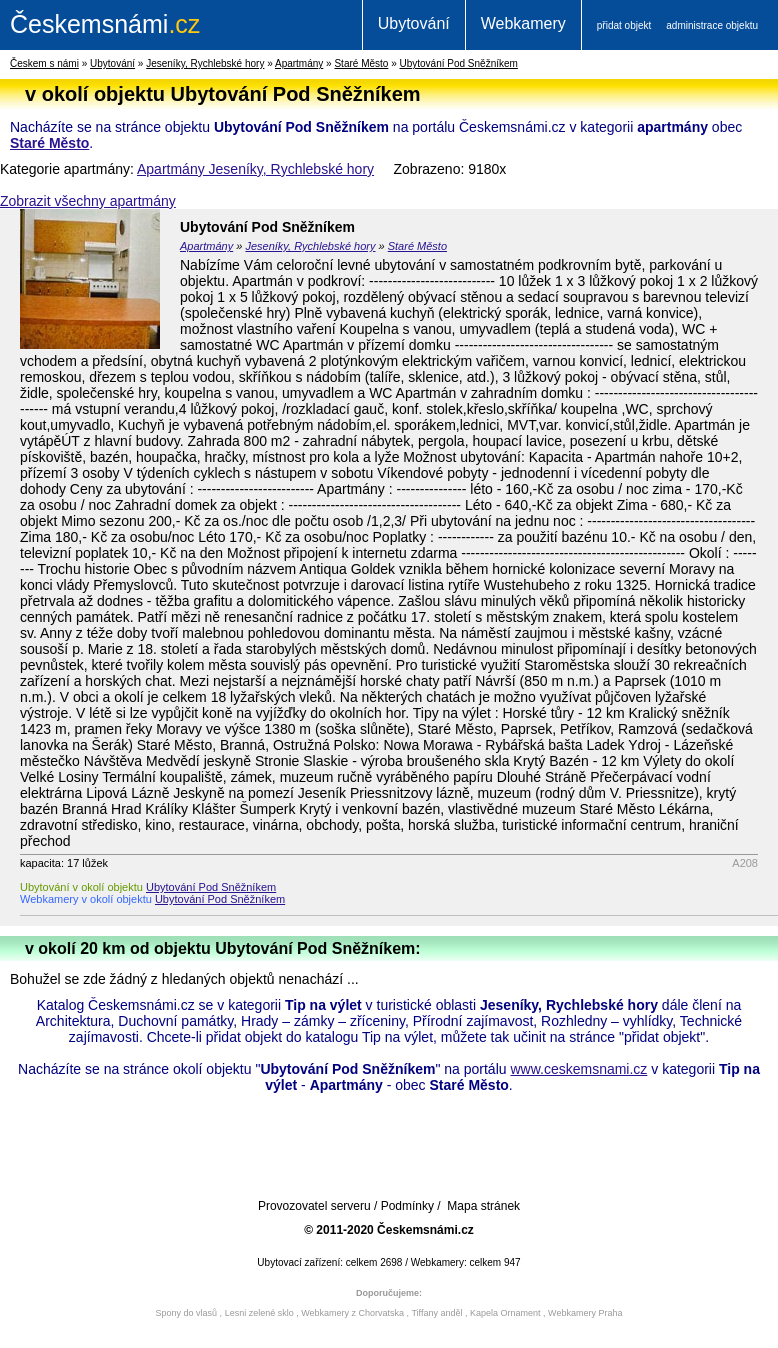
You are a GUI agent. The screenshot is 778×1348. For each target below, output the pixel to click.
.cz (105, 24)
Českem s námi (44, 63)
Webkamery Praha (585, 1313)
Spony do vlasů (187, 1313)
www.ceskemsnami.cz (578, 1069)
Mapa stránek (483, 1206)
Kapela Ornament (505, 1313)
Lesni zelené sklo (259, 1313)
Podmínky (407, 1206)
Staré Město (361, 63)
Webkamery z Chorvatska (352, 1313)
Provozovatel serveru (314, 1206)
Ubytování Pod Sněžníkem (459, 63)
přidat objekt (624, 25)
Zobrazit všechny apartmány (88, 201)
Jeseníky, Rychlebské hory (205, 63)
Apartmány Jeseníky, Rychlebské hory (255, 169)
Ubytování (414, 23)
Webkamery (523, 23)
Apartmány (299, 63)
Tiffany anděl (436, 1313)
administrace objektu (712, 25)
